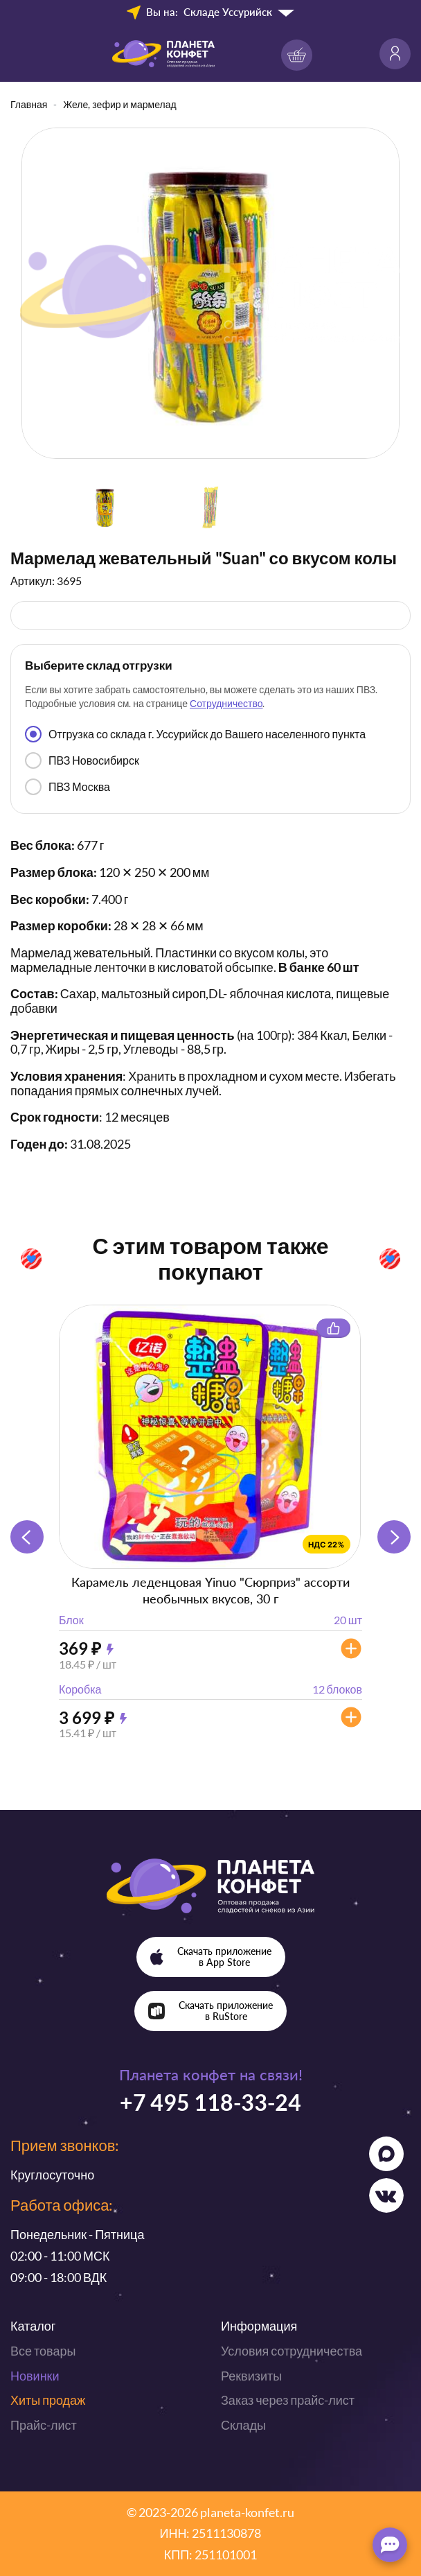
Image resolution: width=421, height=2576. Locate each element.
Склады (243, 2425)
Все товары (42, 2350)
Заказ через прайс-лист (288, 2400)
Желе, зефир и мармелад (119, 104)
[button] (394, 1537)
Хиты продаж (47, 2400)
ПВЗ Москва (67, 786)
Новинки (35, 2375)
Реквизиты (251, 2375)
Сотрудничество (226, 703)
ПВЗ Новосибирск (82, 760)
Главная (28, 104)
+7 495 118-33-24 (210, 2102)
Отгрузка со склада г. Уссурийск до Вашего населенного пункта (195, 734)
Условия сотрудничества (291, 2350)
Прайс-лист (43, 2425)
